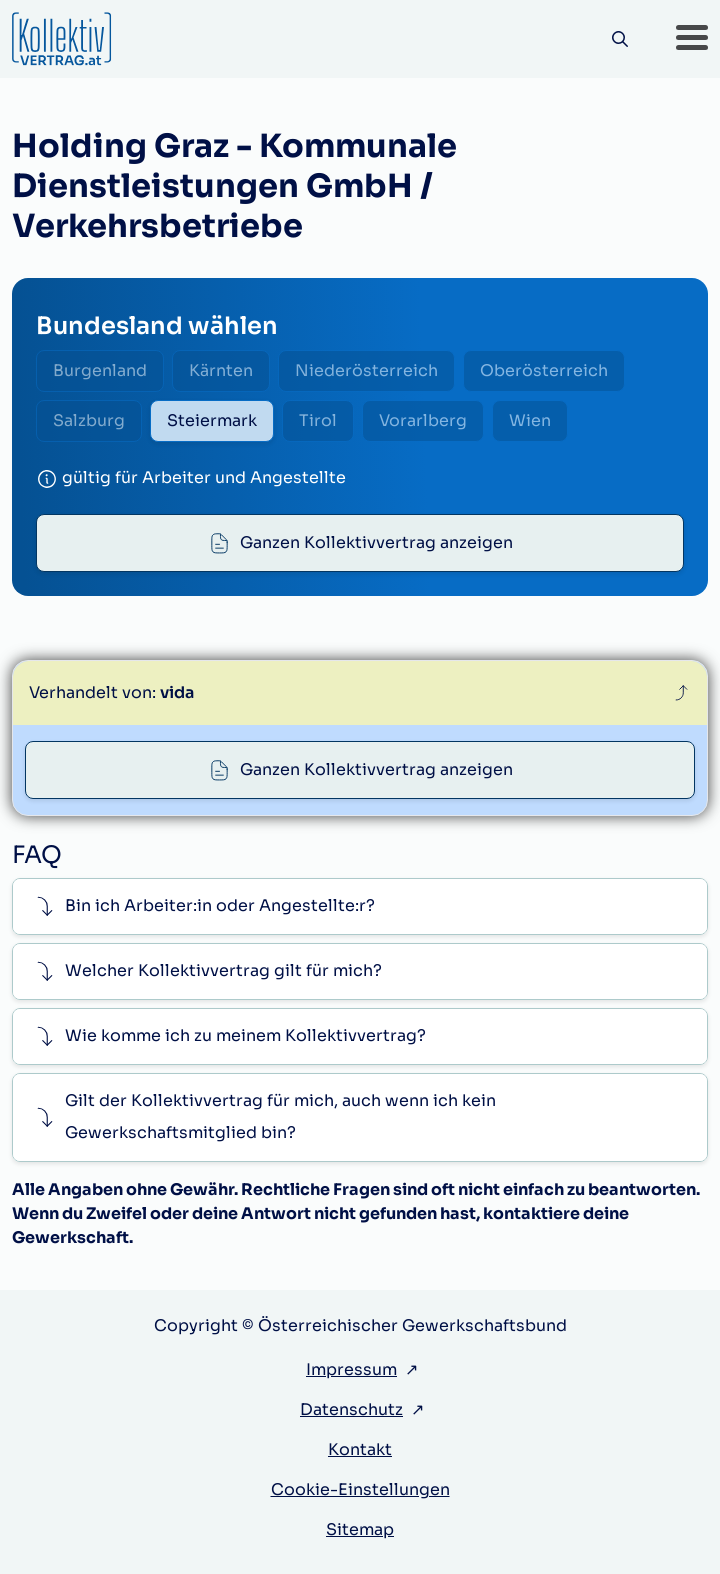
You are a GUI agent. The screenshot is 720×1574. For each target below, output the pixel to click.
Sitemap (360, 1529)
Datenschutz (351, 1409)
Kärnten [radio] (221, 370)
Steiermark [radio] (212, 420)
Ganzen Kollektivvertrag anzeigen (376, 542)
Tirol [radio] (318, 420)
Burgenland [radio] (100, 370)
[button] (692, 39)
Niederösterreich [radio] (366, 370)
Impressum (351, 1369)
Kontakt (360, 1449)
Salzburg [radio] (89, 420)
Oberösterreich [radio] (544, 370)
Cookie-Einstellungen (360, 1489)
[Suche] (619, 39)
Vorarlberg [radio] (423, 420)
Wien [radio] (530, 420)
